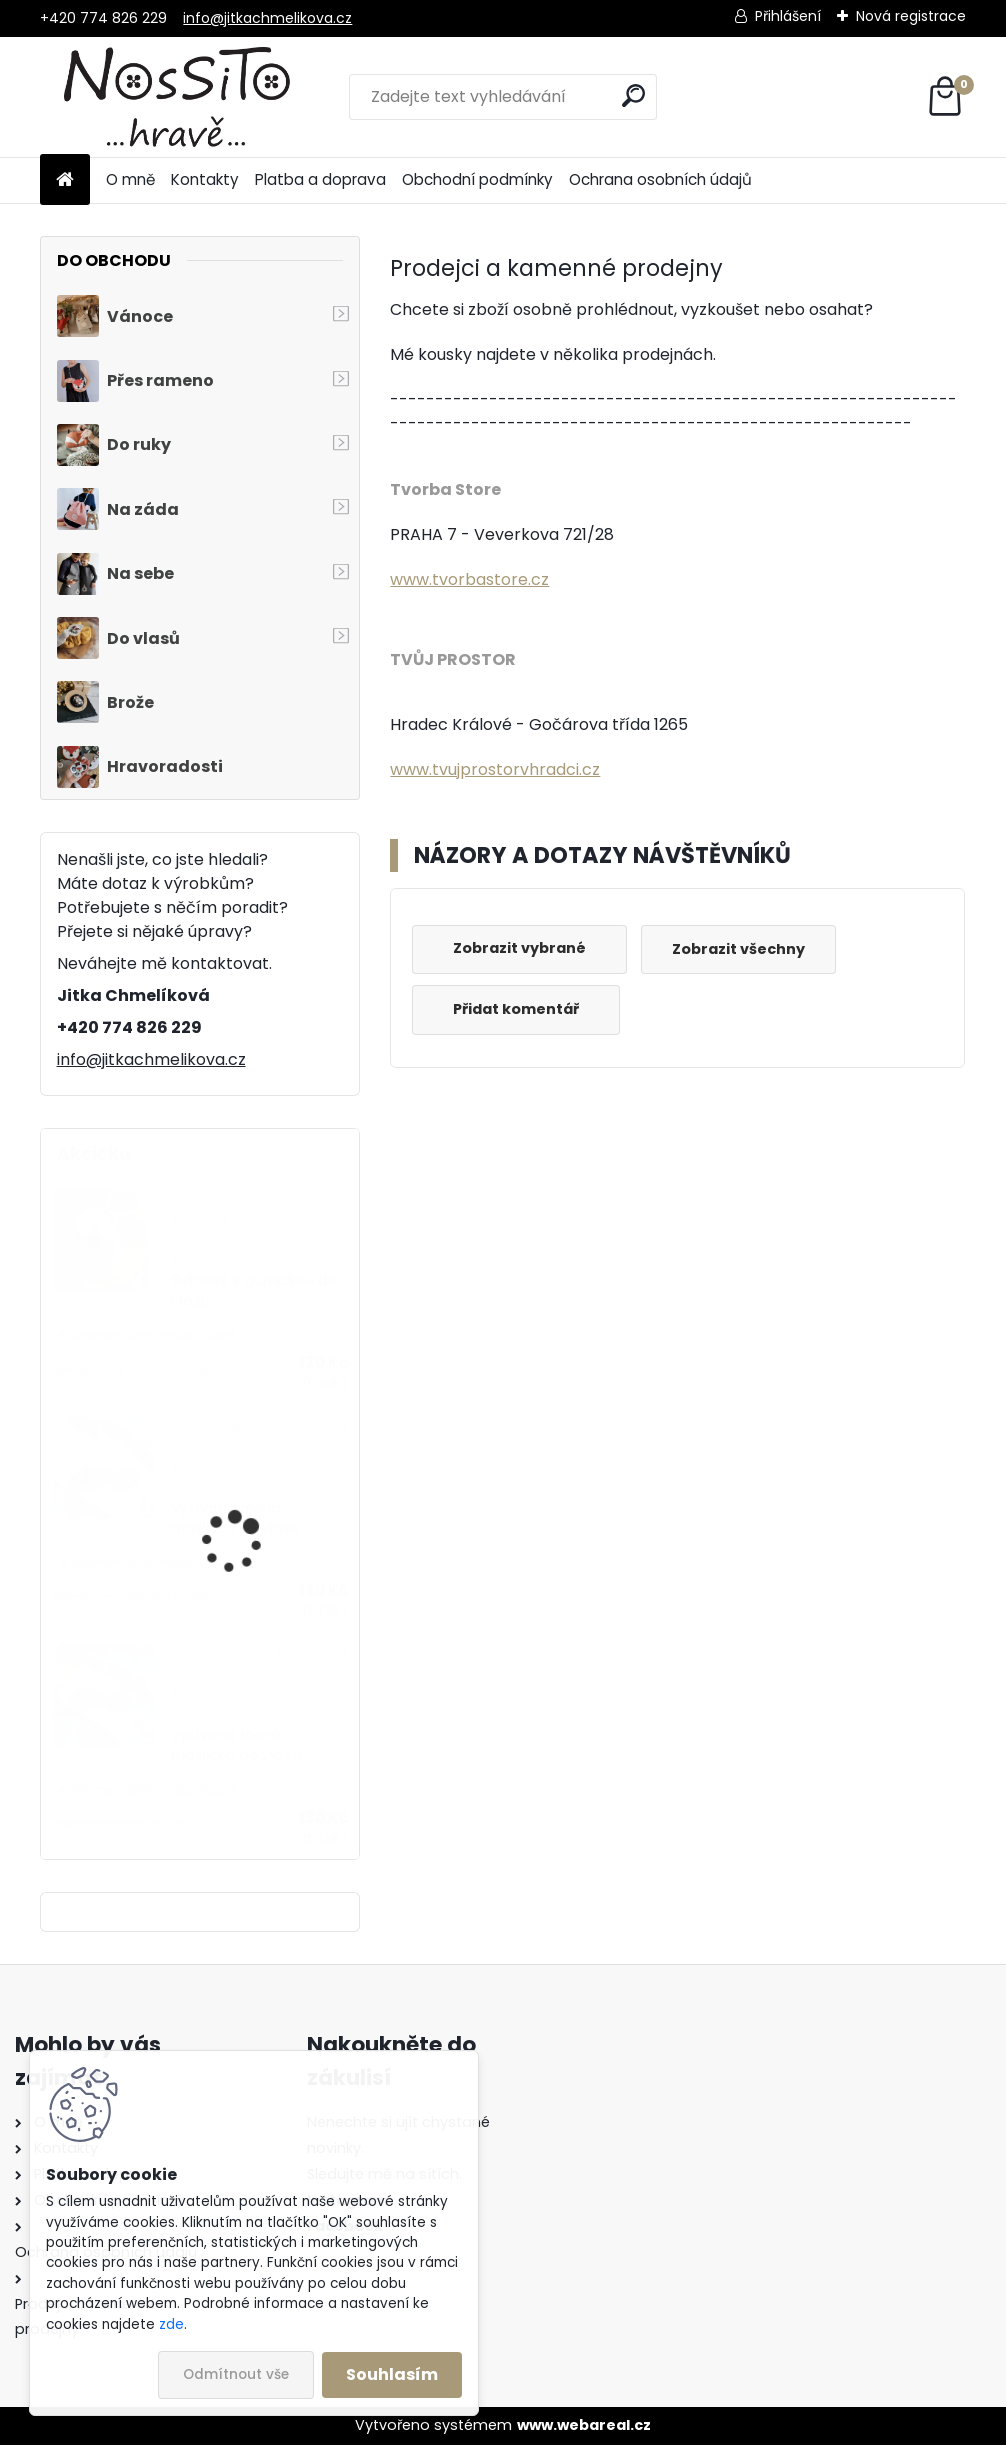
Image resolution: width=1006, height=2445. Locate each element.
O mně (130, 179)
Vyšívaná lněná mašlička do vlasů (236, 1518)
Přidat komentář (516, 1009)
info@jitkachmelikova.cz (267, 18)
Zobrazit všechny (738, 949)
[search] (633, 95)
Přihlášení (788, 16)
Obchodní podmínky (477, 179)
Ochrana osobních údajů (660, 179)
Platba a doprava (320, 179)
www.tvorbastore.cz (469, 579)
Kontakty (205, 179)
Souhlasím (392, 2374)
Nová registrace (911, 16)
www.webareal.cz (584, 2425)
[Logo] (177, 97)
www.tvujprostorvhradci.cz (495, 769)
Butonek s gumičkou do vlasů (254, 1290)
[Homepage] (65, 180)
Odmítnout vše (236, 2374)
